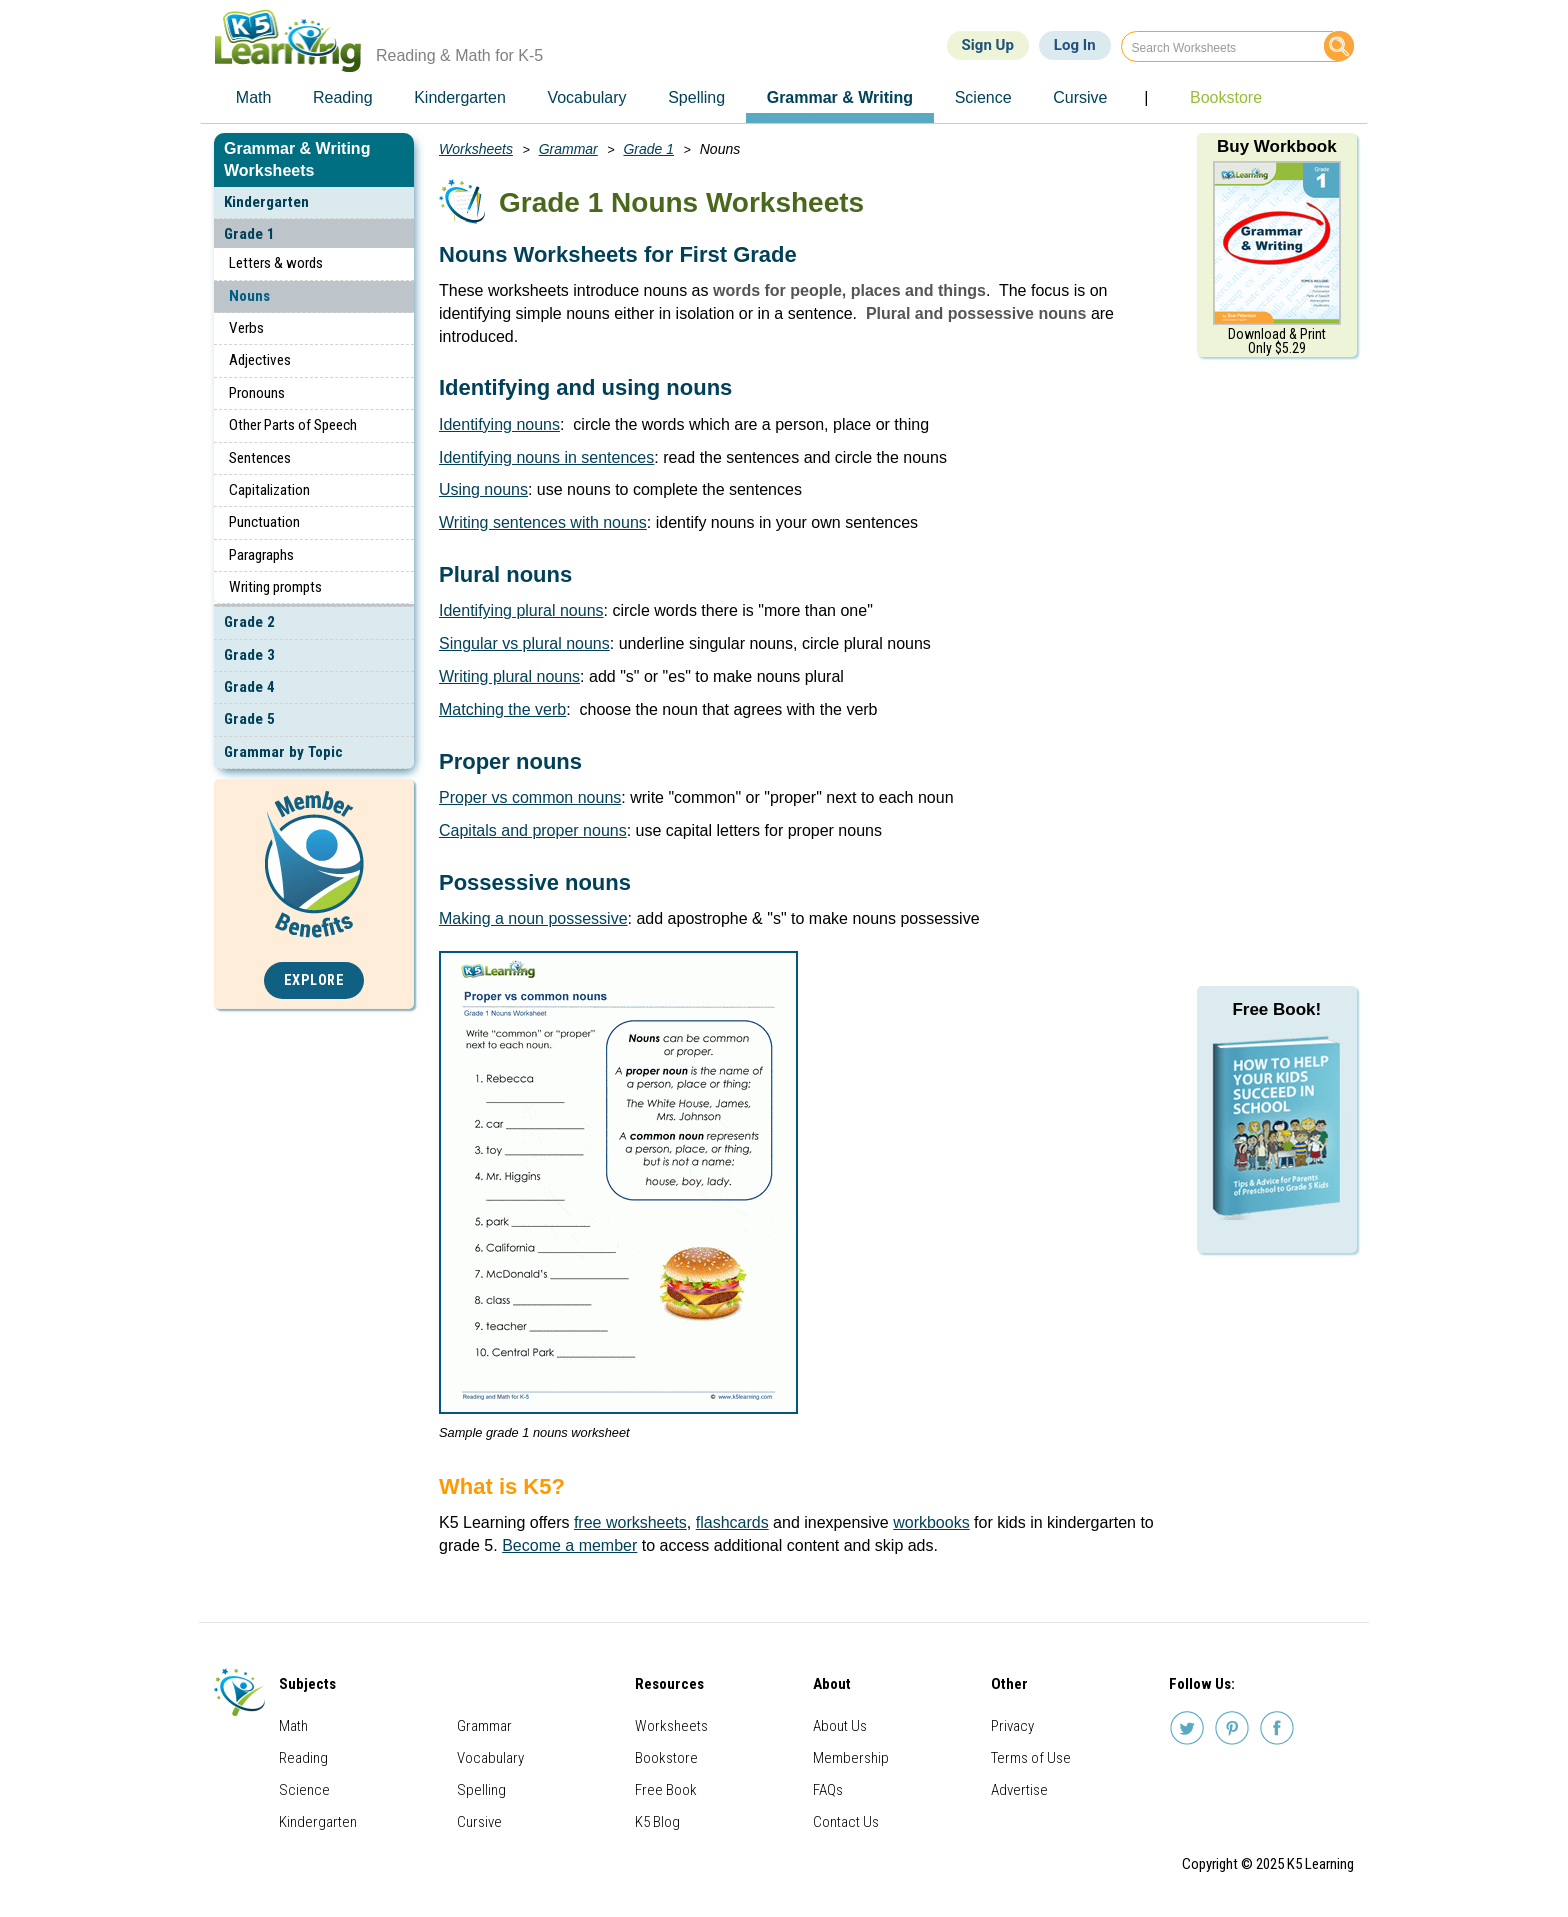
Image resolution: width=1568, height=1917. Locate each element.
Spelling (481, 1790)
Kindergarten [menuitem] (460, 97)
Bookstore (666, 1758)
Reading (303, 1758)
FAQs (828, 1790)
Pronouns (257, 393)
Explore (314, 980)
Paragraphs (261, 555)
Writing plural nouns (509, 676)
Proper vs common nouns (530, 797)
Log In (1075, 45)
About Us (840, 1726)
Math (293, 1726)
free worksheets (630, 1522)
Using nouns (483, 489)
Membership (851, 1758)
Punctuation (264, 522)
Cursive (479, 1822)
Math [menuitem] (254, 97)
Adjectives (260, 360)
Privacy (1012, 1726)
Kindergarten (266, 202)
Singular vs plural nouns (524, 643)
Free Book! (1276, 1009)
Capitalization (269, 490)
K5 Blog (657, 1822)
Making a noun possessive (533, 918)
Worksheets (476, 149)
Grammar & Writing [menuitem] (840, 97)
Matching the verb (502, 709)
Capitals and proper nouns (533, 830)
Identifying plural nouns (521, 610)
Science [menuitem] (983, 97)
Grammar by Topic (283, 752)
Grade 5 (249, 719)
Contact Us (846, 1822)
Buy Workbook (1277, 146)
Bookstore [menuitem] (1226, 97)
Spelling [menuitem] (696, 97)
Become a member (569, 1545)
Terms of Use (1031, 1758)
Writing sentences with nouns (543, 522)
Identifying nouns (499, 424)
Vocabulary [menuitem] (586, 97)
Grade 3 (249, 655)
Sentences (260, 458)
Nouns (249, 296)
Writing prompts (275, 587)
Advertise (1019, 1790)
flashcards (732, 1522)
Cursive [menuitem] (1080, 97)
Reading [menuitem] (343, 97)
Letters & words (276, 263)
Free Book (666, 1790)
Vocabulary (490, 1758)
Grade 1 (249, 234)
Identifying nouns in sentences (546, 457)
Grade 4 (249, 687)
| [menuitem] (1146, 97)
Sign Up (988, 45)
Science (304, 1790)
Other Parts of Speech (293, 425)
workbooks (931, 1522)
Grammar (568, 149)
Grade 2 (249, 622)
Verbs (246, 328)
